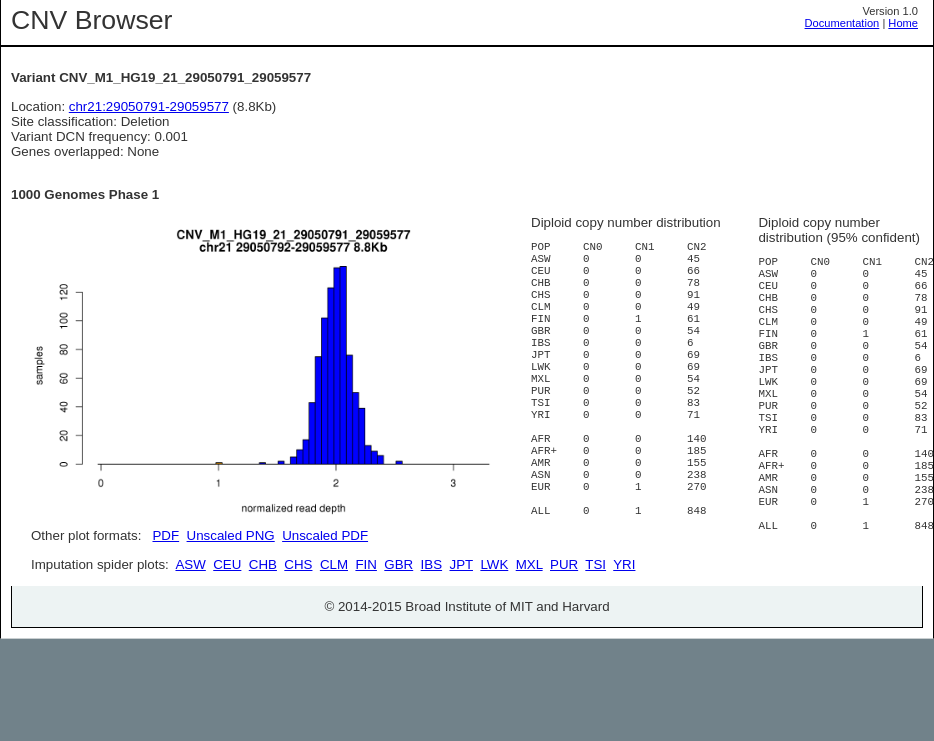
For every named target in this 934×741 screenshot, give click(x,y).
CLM (334, 636)
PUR (564, 636)
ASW (190, 636)
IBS (431, 636)
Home (903, 23)
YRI (624, 636)
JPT (461, 636)
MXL (529, 636)
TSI (595, 636)
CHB (263, 636)
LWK (494, 636)
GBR (398, 636)
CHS (298, 636)
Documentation (842, 23)
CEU (227, 636)
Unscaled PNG (231, 535)
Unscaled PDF (325, 535)
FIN (365, 636)
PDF (165, 535)
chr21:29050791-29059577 (149, 106)
